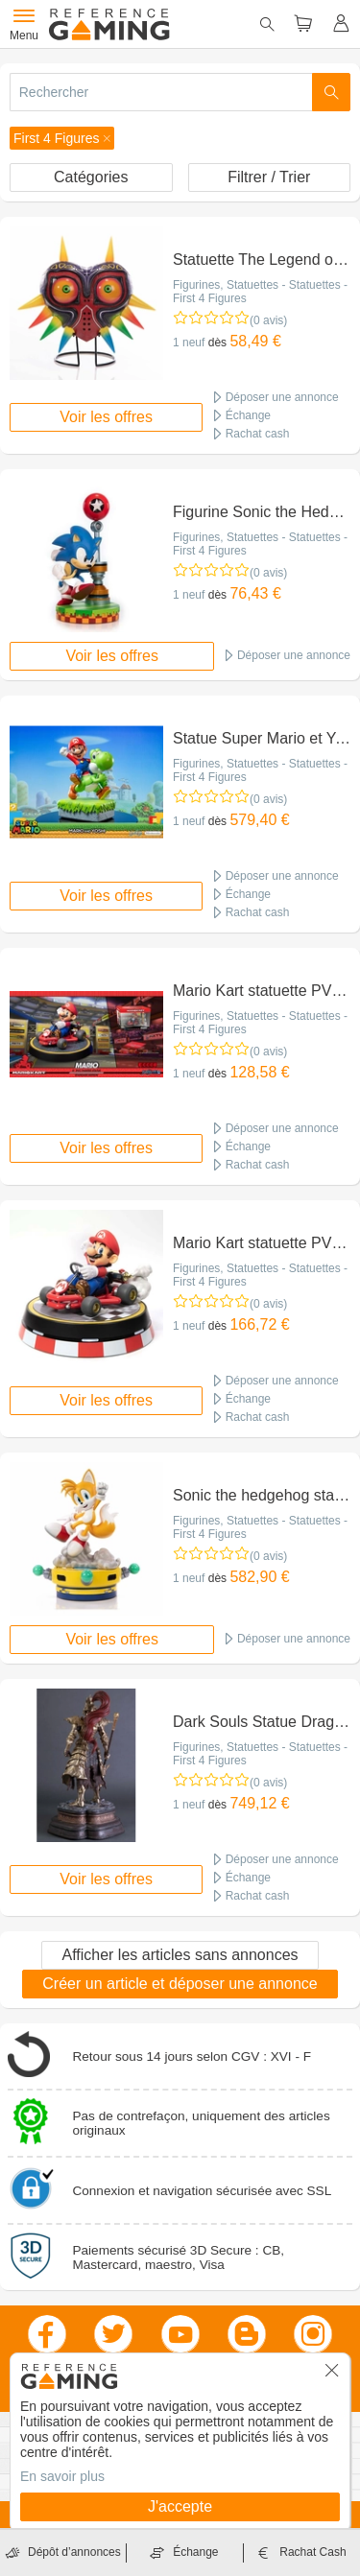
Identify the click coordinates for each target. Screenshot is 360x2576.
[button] (62, 138)
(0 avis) (268, 320)
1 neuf (188, 342)
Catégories (91, 177)
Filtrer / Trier (269, 177)
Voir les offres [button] (106, 417)
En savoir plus (62, 2476)
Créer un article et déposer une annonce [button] (179, 1983)
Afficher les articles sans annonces (179, 1955)
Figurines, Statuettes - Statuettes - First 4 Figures (260, 291)
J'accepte (180, 2506)
